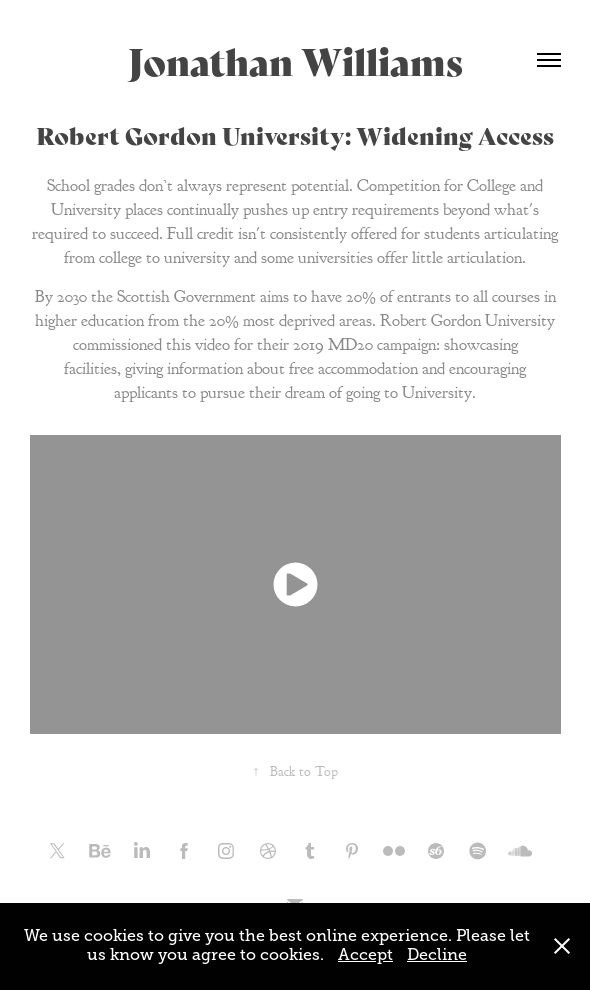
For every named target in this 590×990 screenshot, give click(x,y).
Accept (365, 955)
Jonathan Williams (295, 59)
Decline (437, 955)
